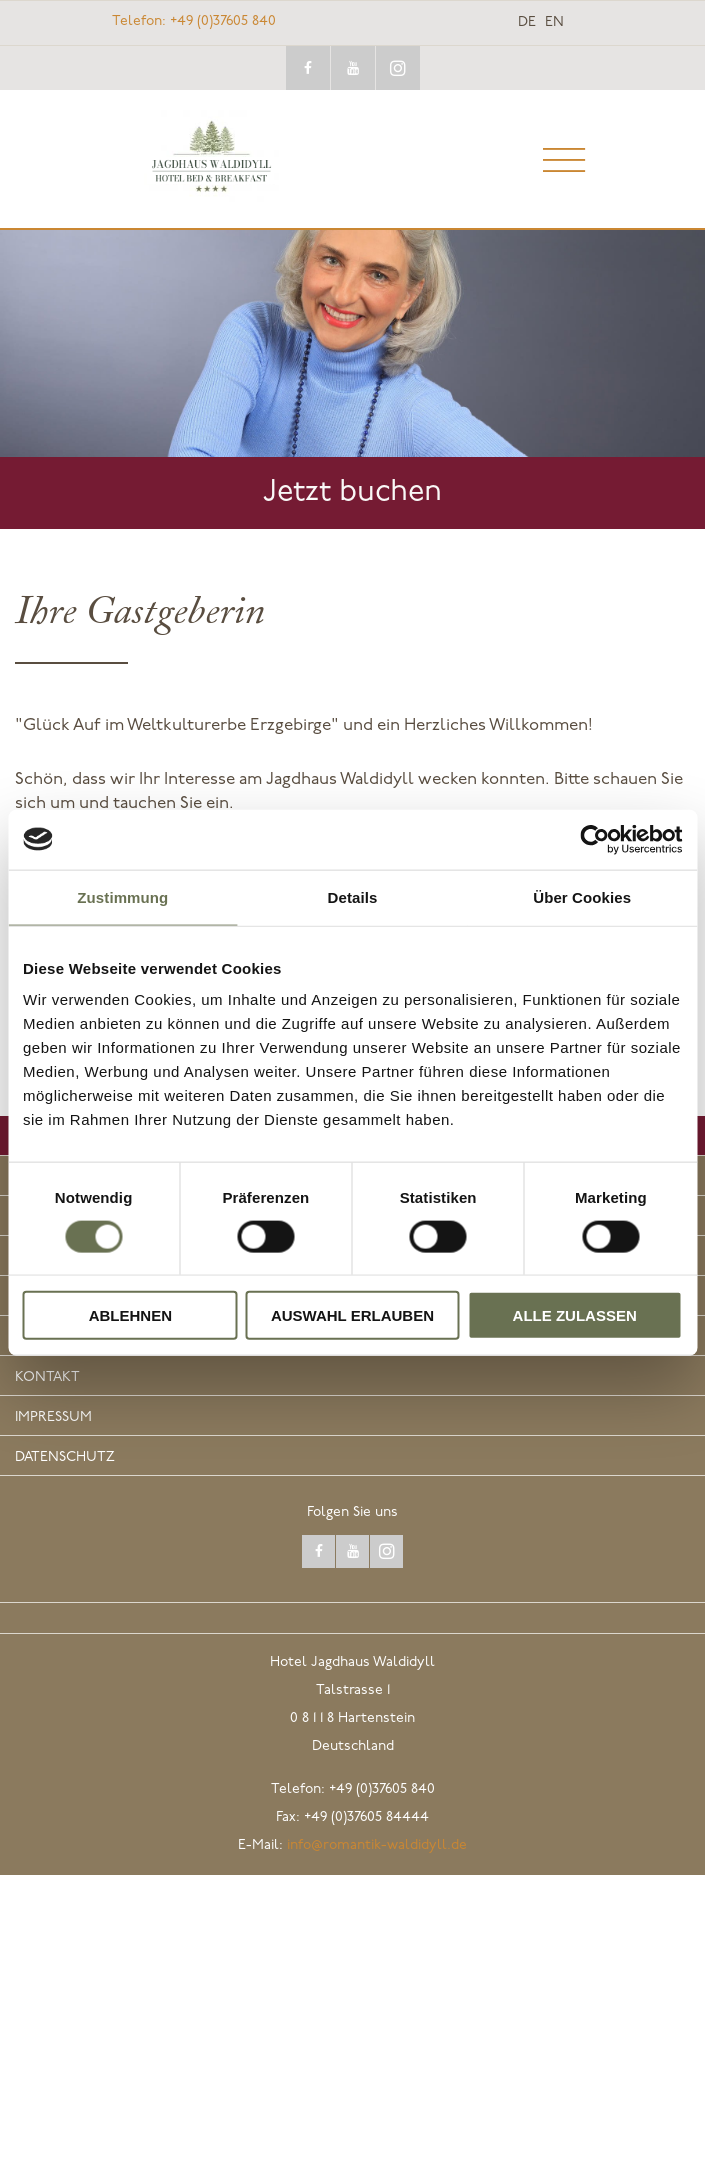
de (527, 23)
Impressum (53, 1417)
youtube (353, 68)
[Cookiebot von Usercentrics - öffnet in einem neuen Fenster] (594, 839)
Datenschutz (65, 1457)
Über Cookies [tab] (582, 896)
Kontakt (47, 1377)
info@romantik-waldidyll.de (377, 1845)
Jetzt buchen (352, 492)
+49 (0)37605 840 (194, 21)
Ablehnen (130, 1315)
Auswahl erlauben (352, 1315)
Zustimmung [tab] (122, 896)
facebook (308, 68)
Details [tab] (353, 896)
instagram (398, 68)
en (554, 23)
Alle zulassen (575, 1315)
